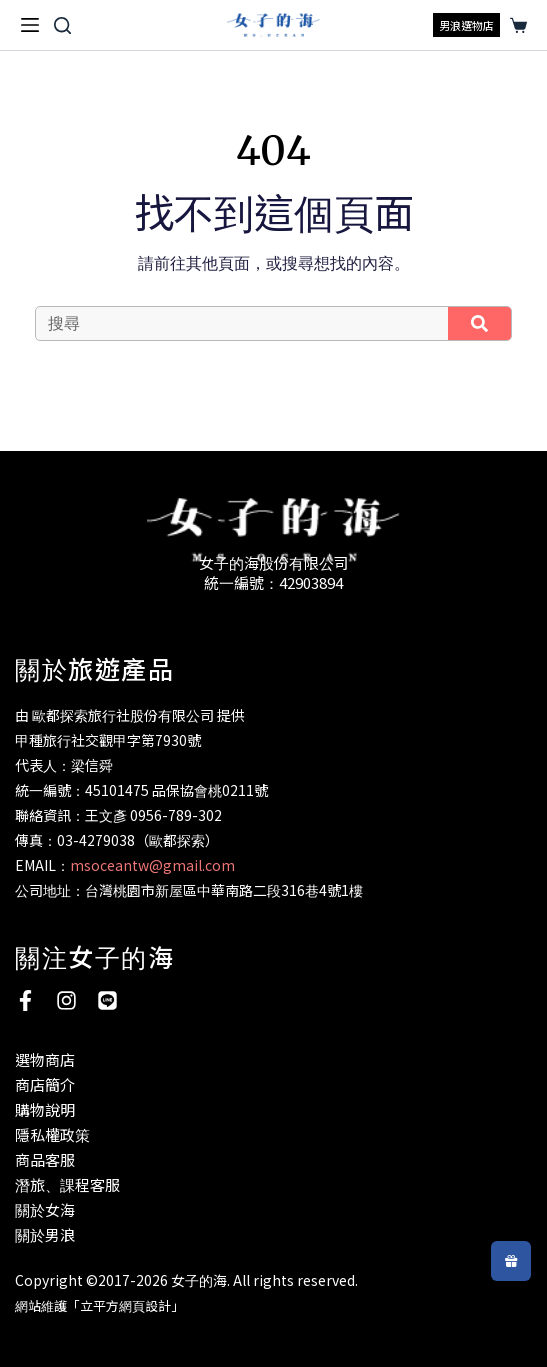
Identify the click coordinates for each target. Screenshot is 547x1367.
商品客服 (45, 1159)
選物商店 (45, 1059)
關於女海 (45, 1209)
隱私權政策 (52, 1134)
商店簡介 (45, 1084)
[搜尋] (62, 25)
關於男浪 (45, 1234)
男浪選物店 (466, 25)
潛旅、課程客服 (67, 1184)
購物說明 (45, 1109)
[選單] (30, 25)
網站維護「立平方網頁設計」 (99, 1305)
